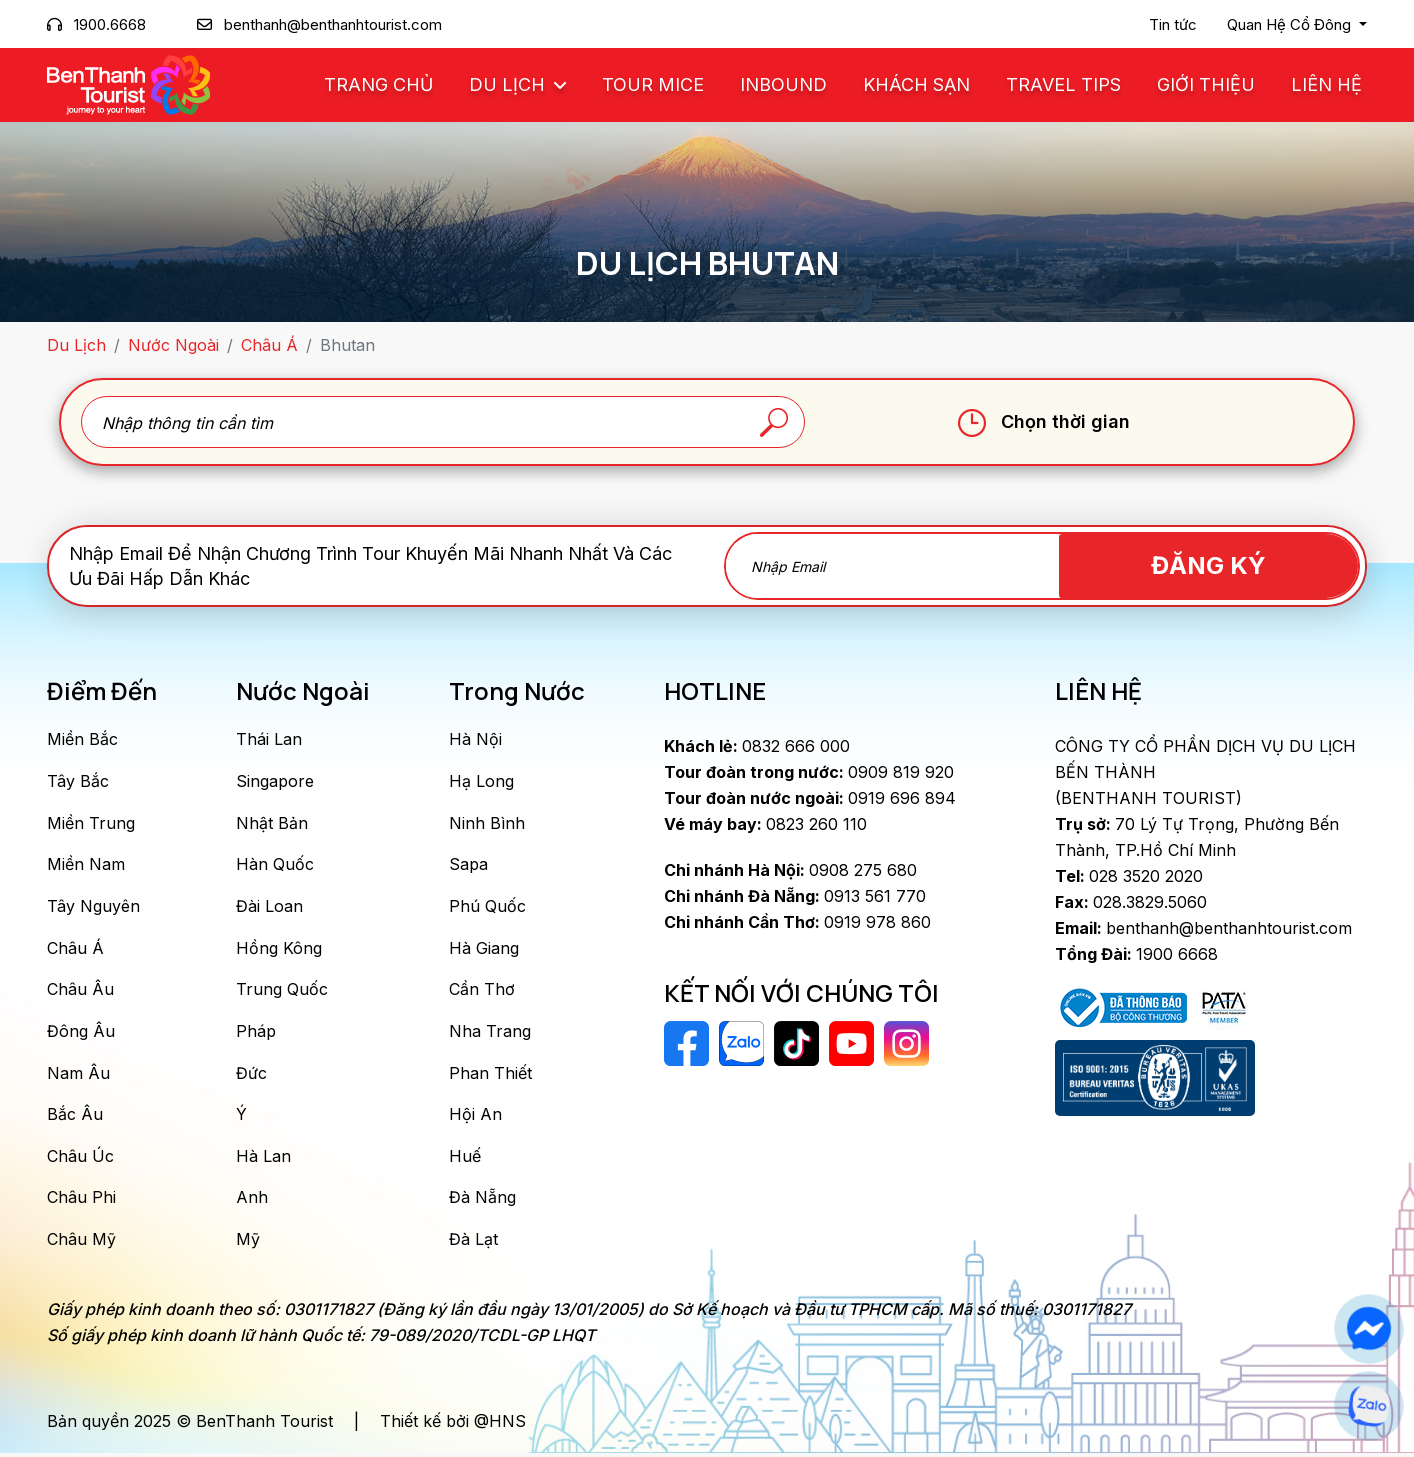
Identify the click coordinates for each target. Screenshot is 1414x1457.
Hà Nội (475, 739)
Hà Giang (484, 949)
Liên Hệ (1326, 84)
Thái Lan (269, 739)
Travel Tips (1063, 84)
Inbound (783, 84)
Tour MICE (653, 84)
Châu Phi (81, 1201)
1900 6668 (1136, 954)
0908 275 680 (790, 870)
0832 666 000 (757, 746)
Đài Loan (269, 907)
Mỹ (248, 1243)
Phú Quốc (487, 907)
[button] (1297, 25)
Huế (465, 1159)
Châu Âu (80, 991)
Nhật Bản (272, 823)
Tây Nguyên (93, 907)
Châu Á (269, 345)
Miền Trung (91, 823)
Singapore (275, 781)
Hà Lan (263, 1159)
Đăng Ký (1244, 565)
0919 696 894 (810, 798)
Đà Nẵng (482, 1201)
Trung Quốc (282, 991)
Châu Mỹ (81, 1243)
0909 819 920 (809, 772)
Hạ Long (481, 781)
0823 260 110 (765, 824)
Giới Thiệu (1206, 84)
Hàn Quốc (275, 865)
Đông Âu (81, 1033)
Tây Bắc (78, 781)
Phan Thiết (490, 1075)
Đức (251, 1075)
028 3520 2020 (1129, 876)
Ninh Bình (487, 823)
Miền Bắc (82, 739)
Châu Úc (80, 1159)
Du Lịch (509, 84)
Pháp (256, 1033)
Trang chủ (378, 84)
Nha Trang (490, 1033)
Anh (252, 1201)
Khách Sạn (916, 84)
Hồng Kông (279, 949)
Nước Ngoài (173, 345)
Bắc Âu (75, 1117)
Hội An (475, 1117)
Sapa (468, 865)
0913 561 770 (795, 896)
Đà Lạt (473, 1243)
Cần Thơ (482, 991)
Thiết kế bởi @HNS (453, 1425)
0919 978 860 (797, 922)
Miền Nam (86, 865)
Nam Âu (78, 1075)
